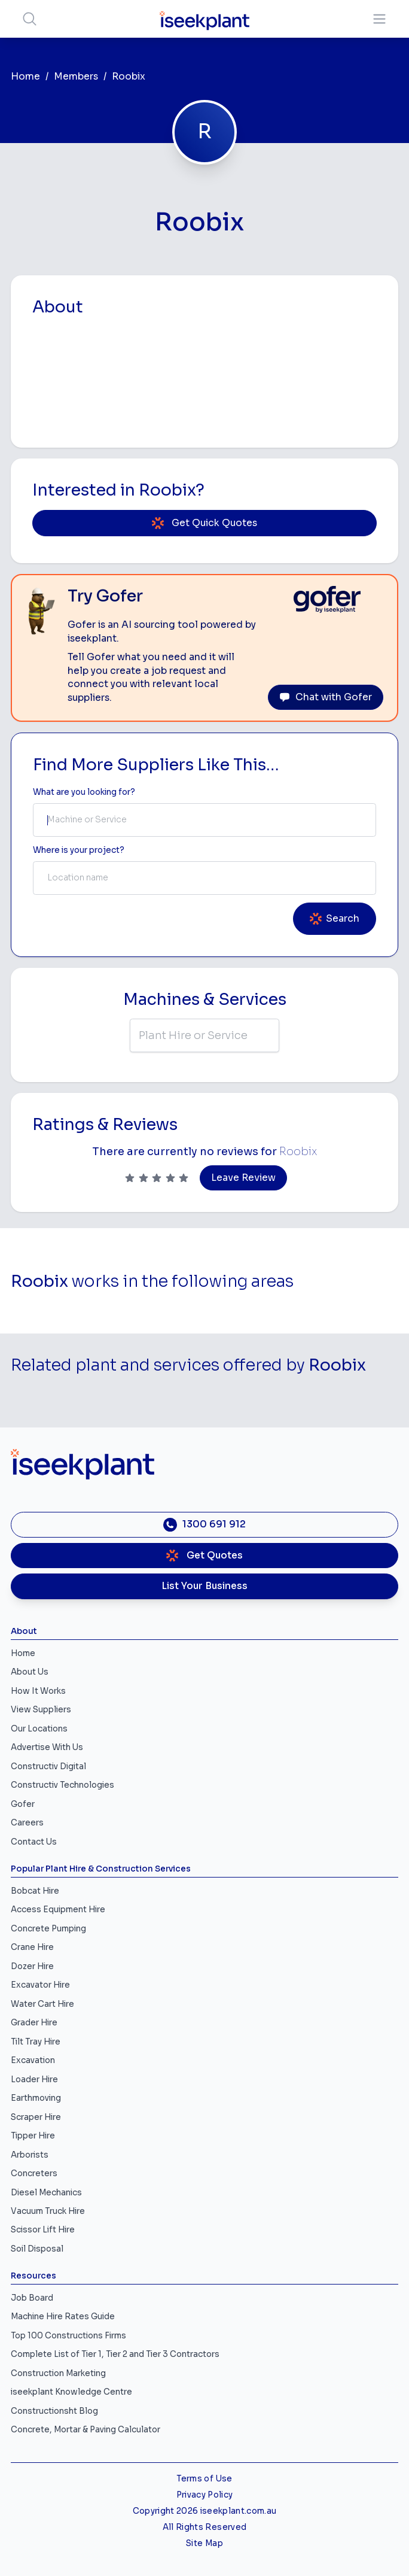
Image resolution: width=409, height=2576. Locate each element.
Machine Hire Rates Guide (63, 2316)
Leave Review (243, 1178)
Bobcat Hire (35, 1891)
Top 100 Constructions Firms (68, 2336)
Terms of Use (204, 2479)
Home (25, 77)
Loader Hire (34, 2079)
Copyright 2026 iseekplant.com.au (205, 2511)
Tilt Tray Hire (35, 2042)
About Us (29, 1672)
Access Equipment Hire (58, 1909)
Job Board (32, 2298)
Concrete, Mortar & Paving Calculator (85, 2430)
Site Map (204, 2543)
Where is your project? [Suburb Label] (78, 850)
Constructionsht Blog (54, 2411)
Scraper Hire (36, 2117)
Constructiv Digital (48, 1766)
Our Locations (39, 1729)
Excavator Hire (40, 1985)
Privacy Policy (204, 2495)
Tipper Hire (33, 2136)
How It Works (38, 1691)
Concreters (34, 2173)
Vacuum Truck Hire (48, 2211)
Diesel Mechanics (46, 2193)
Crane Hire (32, 1947)
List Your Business (204, 1586)
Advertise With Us (47, 1747)
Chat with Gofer (325, 697)
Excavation (33, 2060)
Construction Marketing (58, 2373)
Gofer (23, 1804)
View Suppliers (41, 1710)
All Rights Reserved (204, 2527)
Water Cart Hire (42, 2004)
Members (76, 77)
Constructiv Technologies (62, 1785)
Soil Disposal (37, 2249)
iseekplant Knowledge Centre (71, 2392)
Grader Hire (34, 2023)
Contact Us (34, 1842)
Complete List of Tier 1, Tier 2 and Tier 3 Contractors (115, 2354)
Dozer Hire (32, 1966)
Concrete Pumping (48, 1929)
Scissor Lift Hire (43, 2230)
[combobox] (204, 820)
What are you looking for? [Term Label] (84, 792)
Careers (27, 1823)
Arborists (29, 2155)
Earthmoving (36, 2098)
